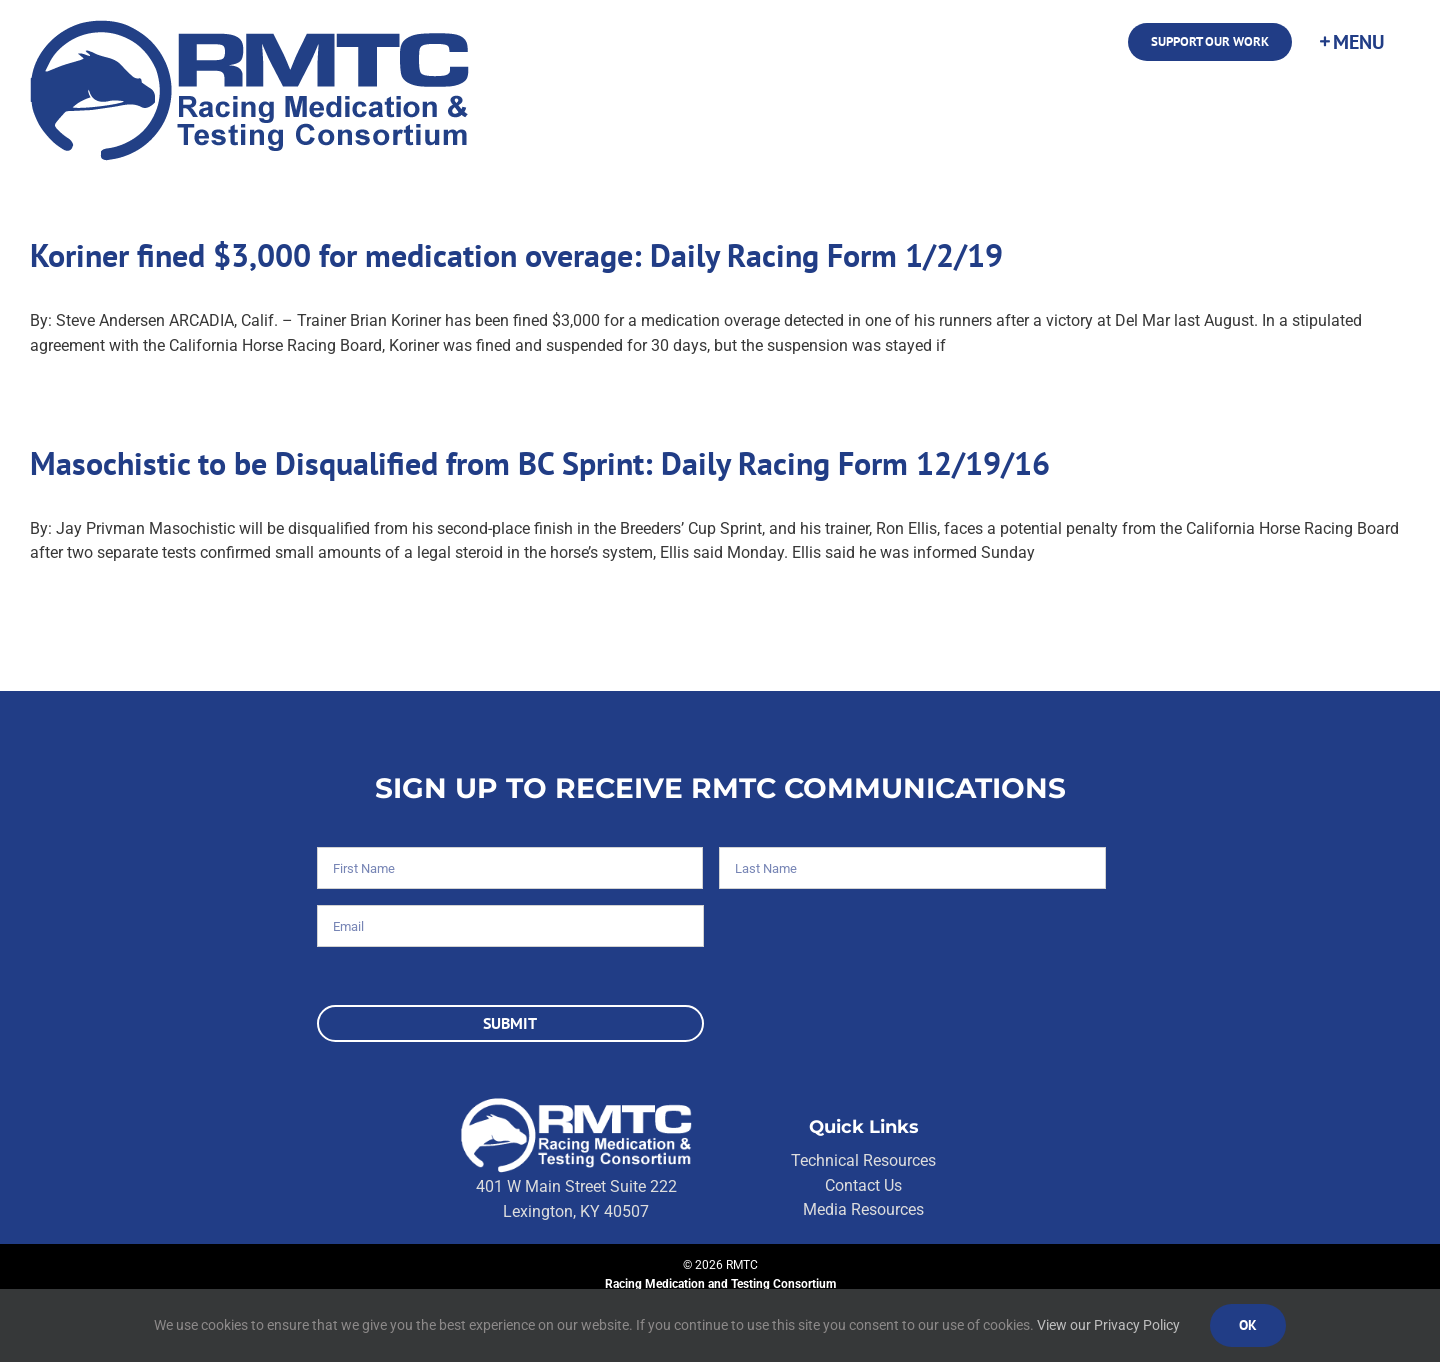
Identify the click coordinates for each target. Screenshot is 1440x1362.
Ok (1248, 1325)
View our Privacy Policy (1108, 1325)
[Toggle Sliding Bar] (1351, 42)
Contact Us (863, 1185)
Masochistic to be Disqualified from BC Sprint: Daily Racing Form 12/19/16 (540, 463)
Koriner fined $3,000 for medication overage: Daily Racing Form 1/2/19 (516, 255)
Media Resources (863, 1209)
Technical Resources (863, 1160)
